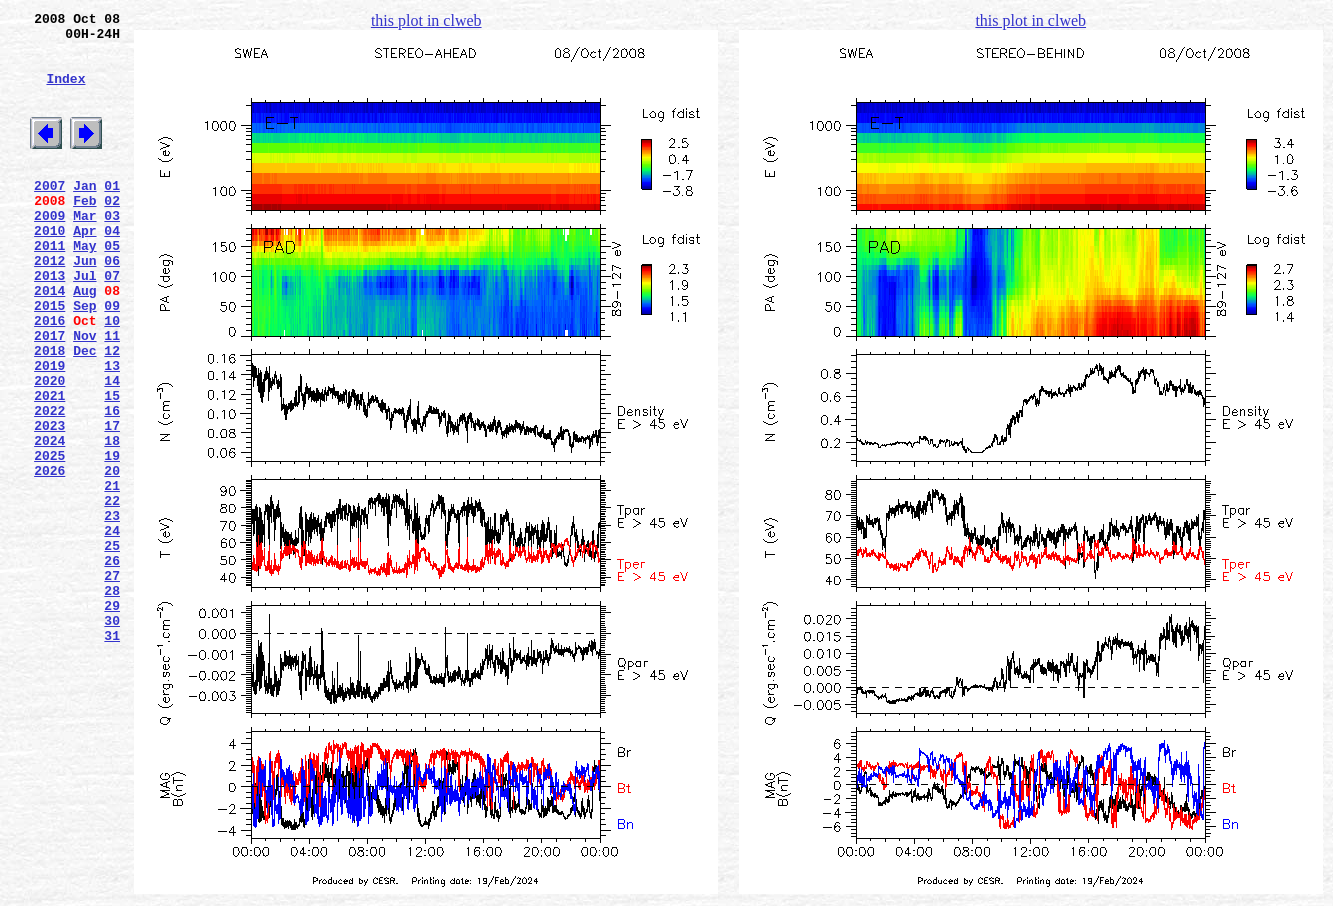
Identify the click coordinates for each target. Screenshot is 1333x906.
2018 (49, 413)
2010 (49, 269)
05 (112, 287)
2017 (49, 395)
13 (112, 431)
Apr (84, 269)
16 (112, 485)
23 (112, 611)
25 (112, 647)
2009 (49, 251)
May (84, 287)
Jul (84, 323)
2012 (49, 305)
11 (112, 395)
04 (112, 269)
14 (112, 449)
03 (112, 251)
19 (112, 539)
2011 (49, 287)
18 (112, 521)
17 (112, 503)
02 (112, 233)
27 (112, 683)
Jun (84, 305)
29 (112, 719)
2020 (49, 449)
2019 (49, 431)
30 (112, 737)
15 (112, 467)
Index (65, 93)
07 (112, 323)
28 (112, 701)
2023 (49, 503)
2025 (49, 539)
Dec (84, 413)
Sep (84, 359)
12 (112, 413)
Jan (84, 215)
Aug (84, 341)
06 (112, 305)
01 (112, 215)
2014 (49, 341)
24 (112, 629)
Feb (84, 233)
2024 (49, 521)
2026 (49, 557)
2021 (49, 467)
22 (112, 593)
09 (112, 359)
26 (112, 665)
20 (112, 557)
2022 (49, 485)
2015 (49, 359)
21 (112, 575)
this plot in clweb (426, 20)
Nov (84, 395)
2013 (49, 323)
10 (112, 377)
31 (112, 755)
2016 (49, 377)
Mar (84, 251)
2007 (49, 215)
